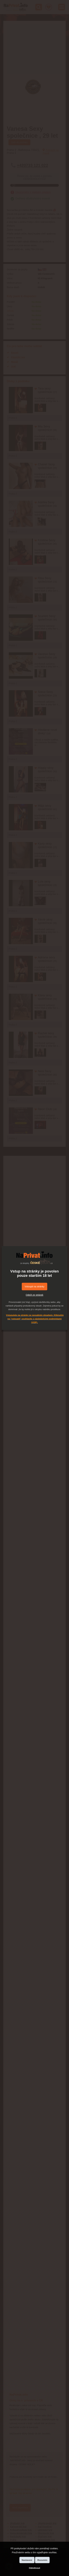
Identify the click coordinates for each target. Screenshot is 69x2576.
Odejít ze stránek (34, 1295)
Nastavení (27, 2560)
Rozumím (42, 2560)
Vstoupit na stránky (34, 1286)
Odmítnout (34, 2568)
